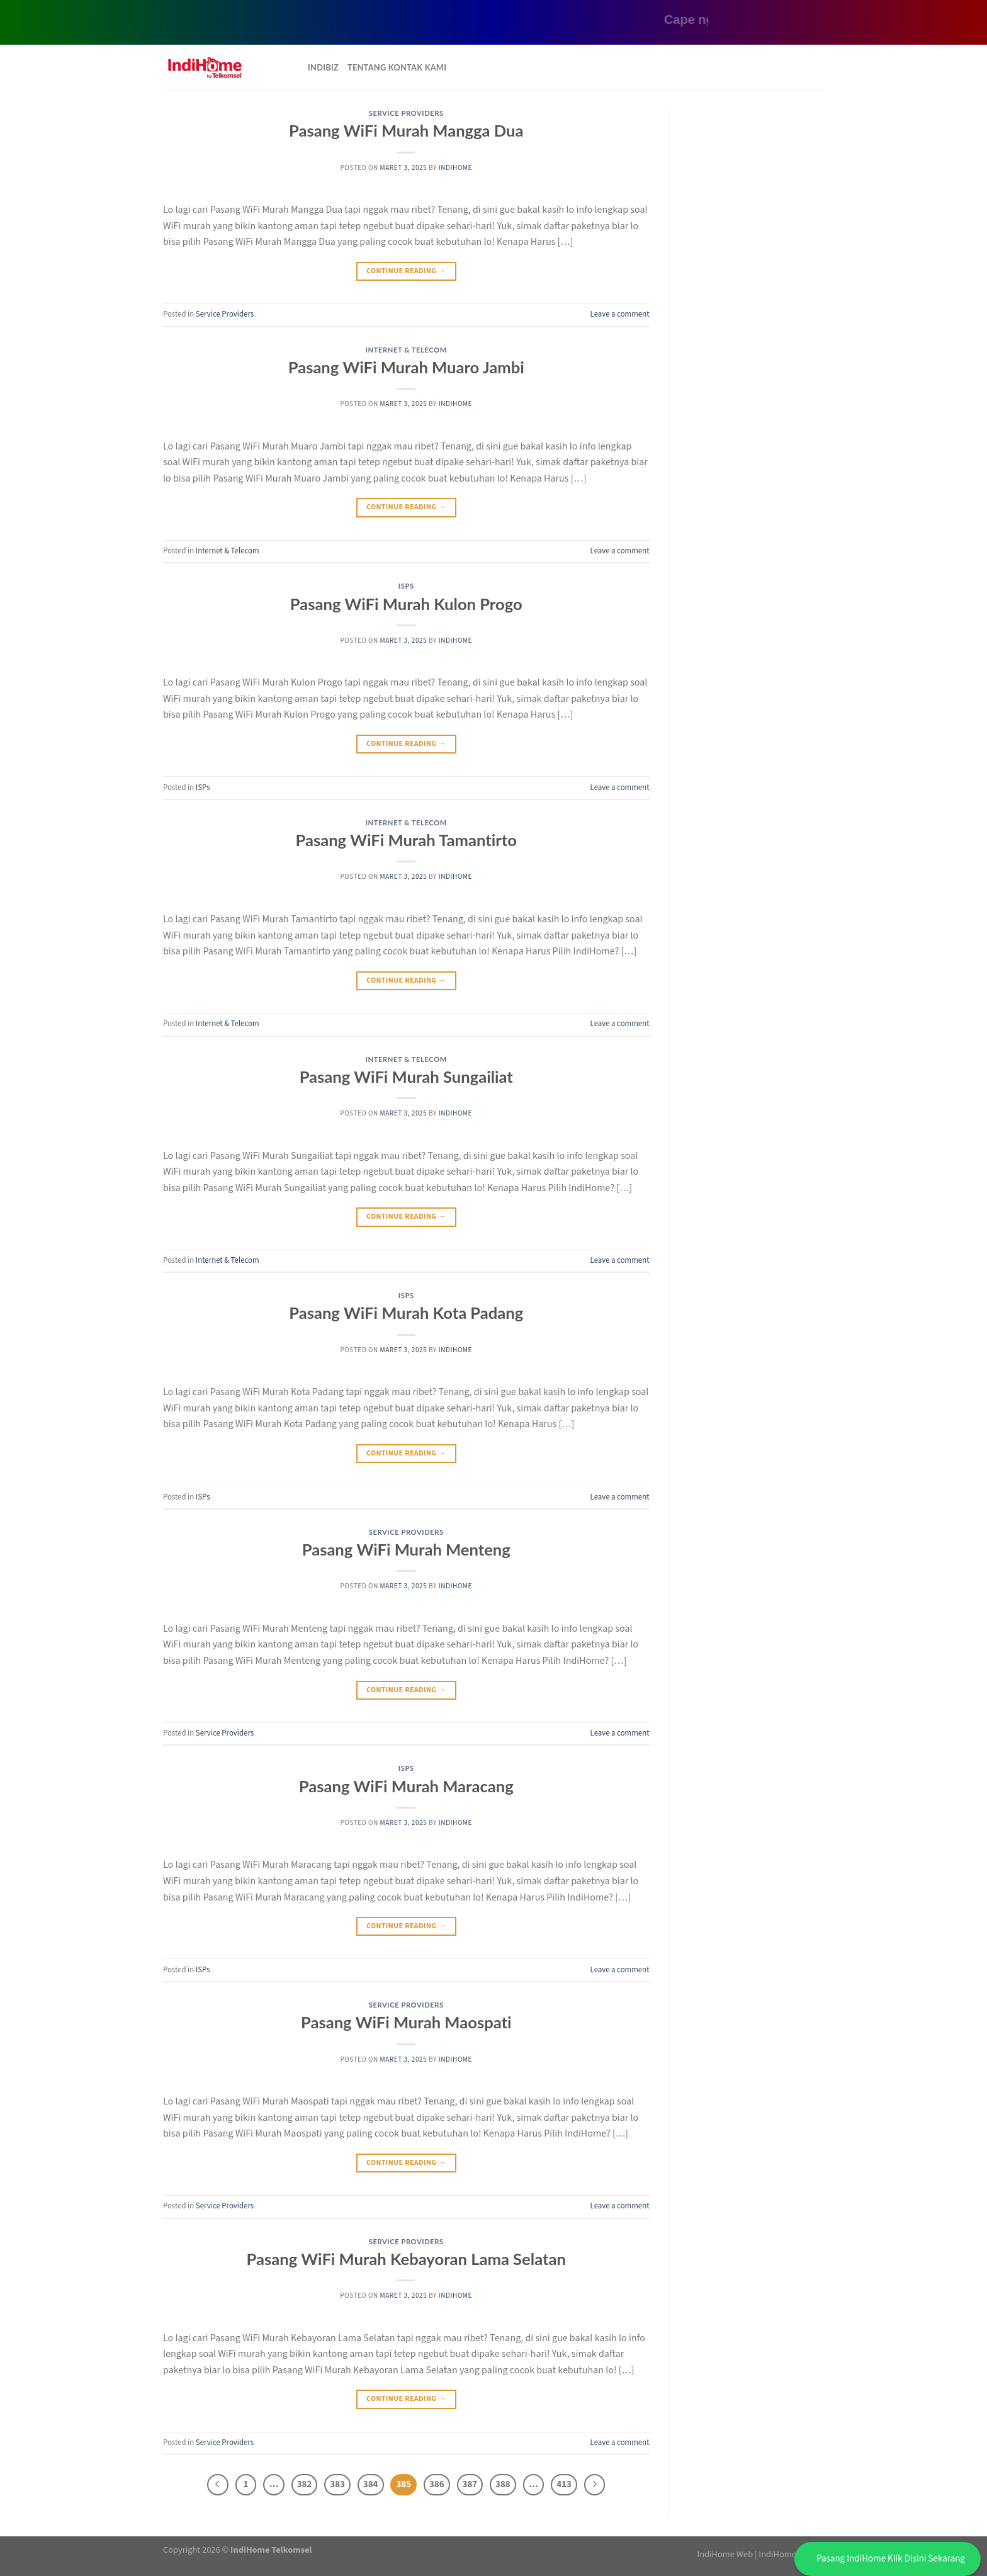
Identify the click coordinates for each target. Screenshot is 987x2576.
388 (502, 2484)
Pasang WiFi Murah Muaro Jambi (406, 367)
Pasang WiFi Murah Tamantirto (406, 839)
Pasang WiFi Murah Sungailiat (406, 1076)
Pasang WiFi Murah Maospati (406, 2022)
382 (304, 2484)
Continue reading (406, 271)
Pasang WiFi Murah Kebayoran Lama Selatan (406, 2258)
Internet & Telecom (406, 350)
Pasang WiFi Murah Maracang (406, 1786)
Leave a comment (620, 314)
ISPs (406, 586)
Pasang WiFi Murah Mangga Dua (406, 130)
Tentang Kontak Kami (396, 67)
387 (470, 2484)
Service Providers (406, 113)
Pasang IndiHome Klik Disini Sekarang (890, 2559)
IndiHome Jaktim (791, 2554)
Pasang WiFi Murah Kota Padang (406, 1312)
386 (436, 2484)
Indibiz (323, 67)
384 (370, 2484)
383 (337, 2484)
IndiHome (455, 167)
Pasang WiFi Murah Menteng (406, 1549)
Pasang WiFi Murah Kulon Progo (406, 603)
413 (564, 2484)
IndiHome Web (725, 2554)
